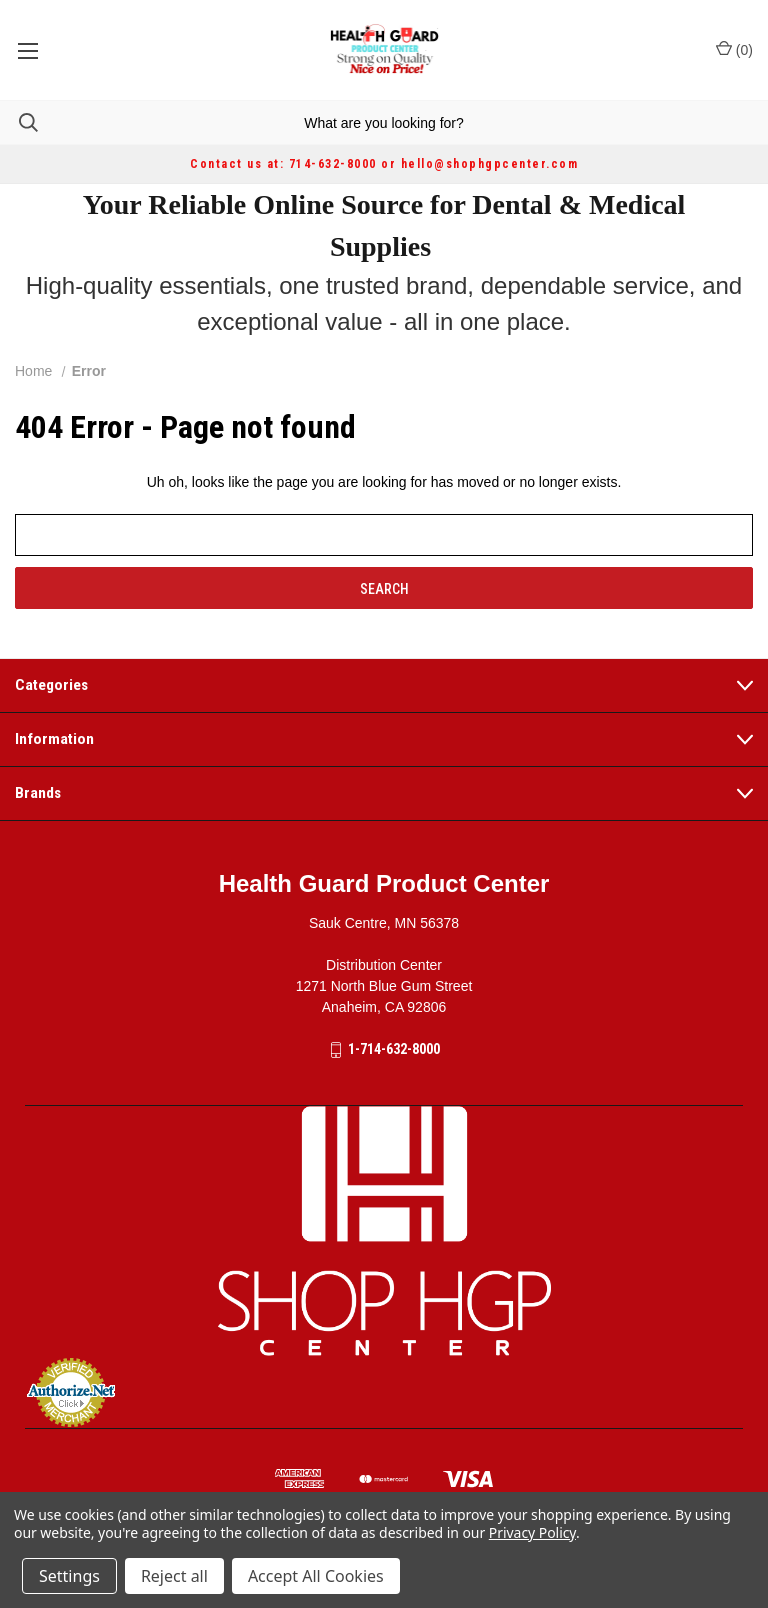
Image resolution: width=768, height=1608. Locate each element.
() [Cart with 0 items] (734, 49)
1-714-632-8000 (394, 1049)
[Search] (19, 122)
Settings (69, 1576)
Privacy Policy (532, 1532)
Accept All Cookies (316, 1576)
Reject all (174, 1576)
